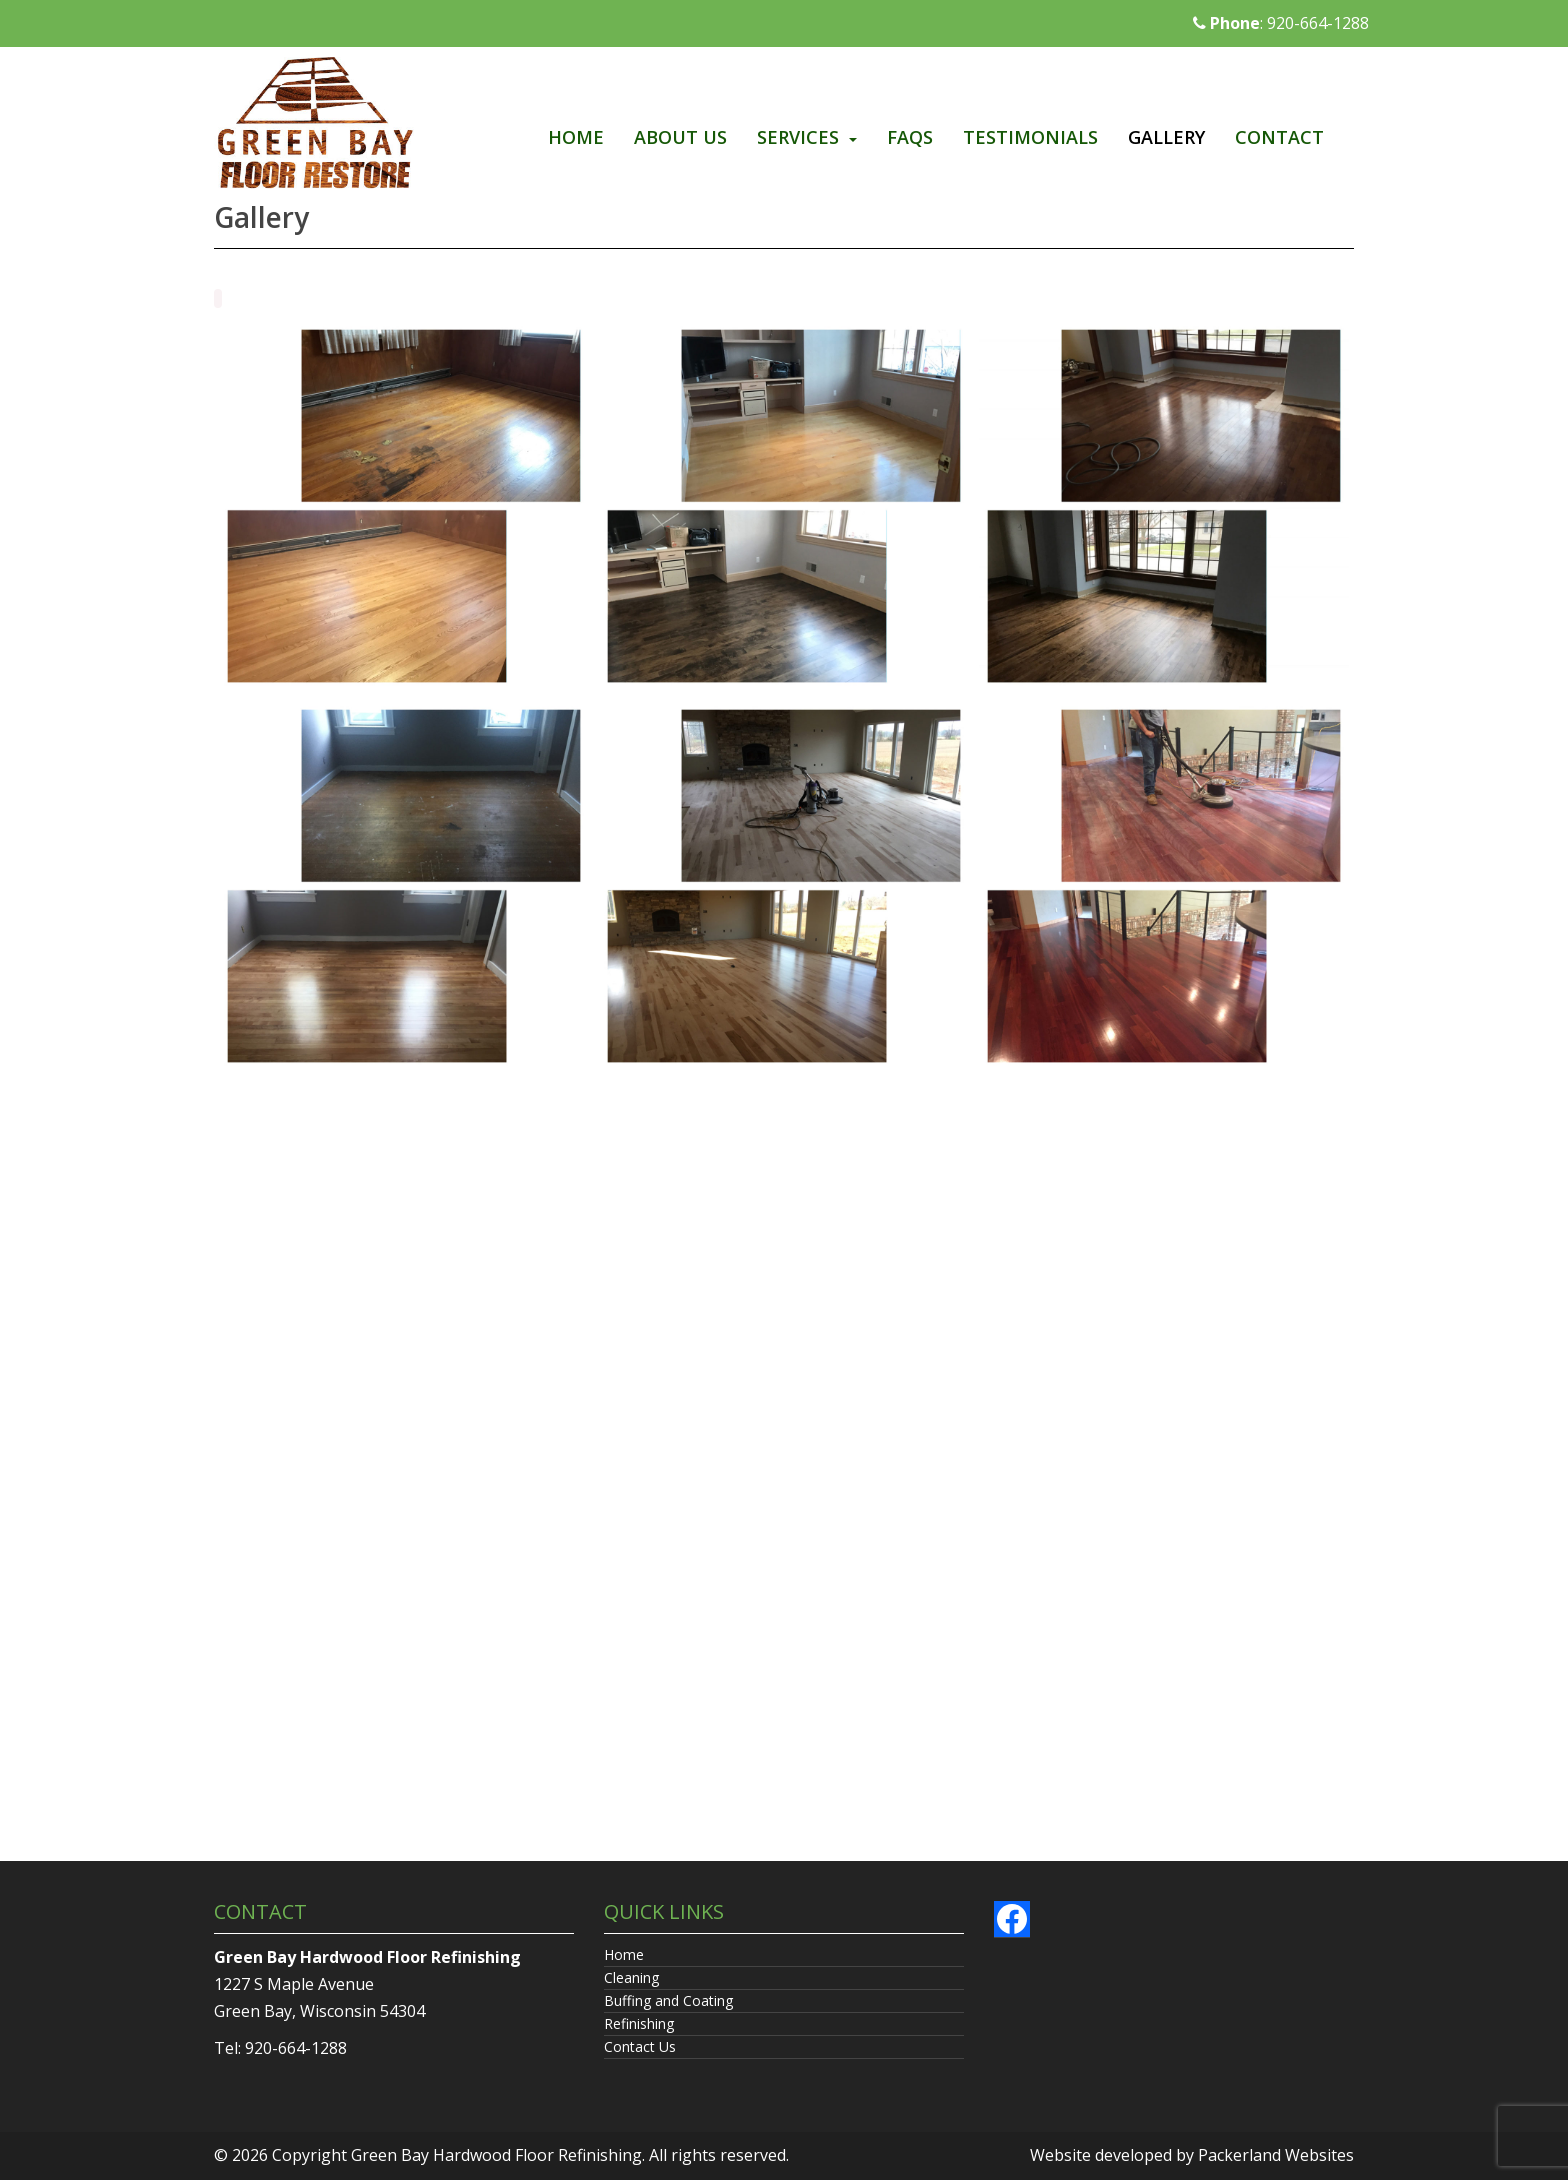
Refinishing (639, 2023)
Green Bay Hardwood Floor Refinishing (496, 2155)
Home (576, 137)
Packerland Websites (1276, 2155)
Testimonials (1030, 137)
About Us (680, 137)
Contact (1279, 137)
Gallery (1166, 137)
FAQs (910, 137)
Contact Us (640, 2046)
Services (798, 137)
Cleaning (631, 1977)
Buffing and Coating (668, 2000)
